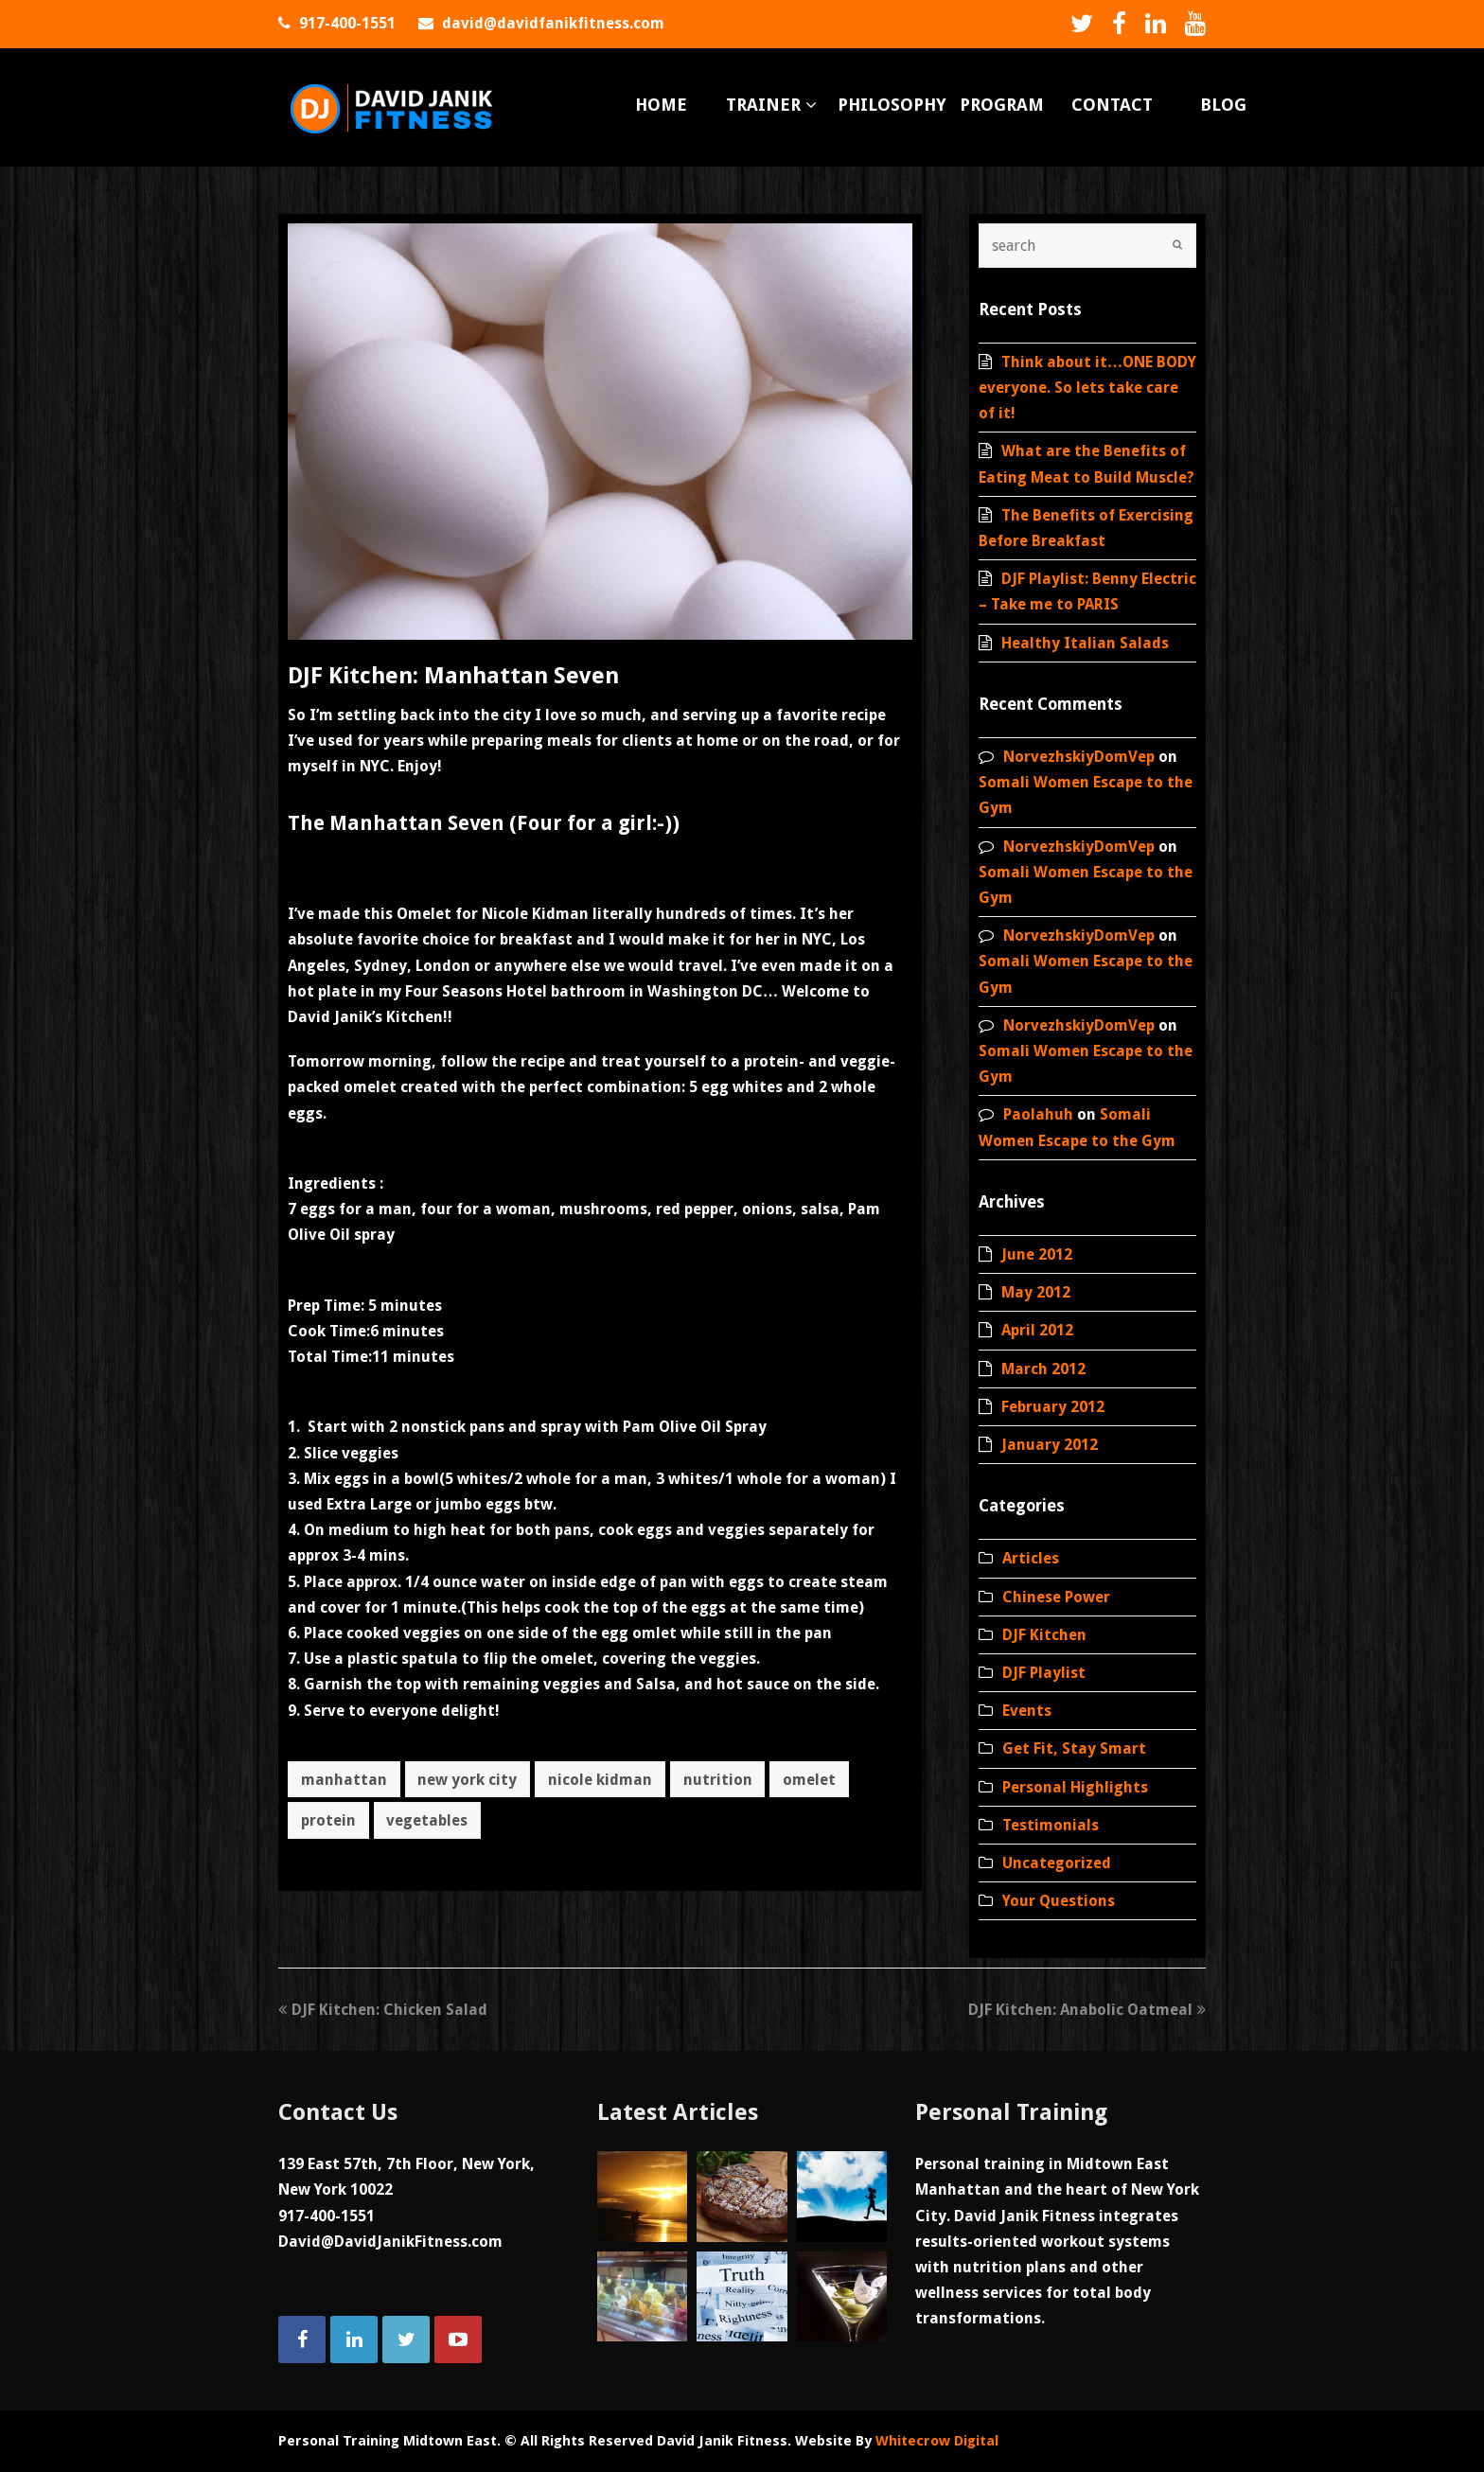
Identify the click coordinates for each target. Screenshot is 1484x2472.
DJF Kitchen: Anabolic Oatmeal (1087, 2010)
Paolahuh (1038, 1114)
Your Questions (1058, 1901)
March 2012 (1043, 1369)
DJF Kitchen (1044, 1635)
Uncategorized (1056, 1863)
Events (1026, 1711)
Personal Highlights (1075, 1787)
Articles (1030, 1558)
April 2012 (1037, 1330)
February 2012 (1052, 1407)
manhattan (344, 1780)
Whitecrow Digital (936, 2440)
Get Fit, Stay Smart (1074, 1748)
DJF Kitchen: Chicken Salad (382, 2010)
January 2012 (1049, 1445)
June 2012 (1036, 1254)
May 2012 (1035, 1292)
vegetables (427, 1820)
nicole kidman (600, 1780)
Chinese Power (1056, 1597)
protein (328, 1820)
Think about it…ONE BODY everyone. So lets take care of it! (1087, 387)
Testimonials (1050, 1825)
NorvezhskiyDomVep (1079, 757)
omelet (809, 1780)
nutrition (717, 1780)
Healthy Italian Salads (1085, 643)
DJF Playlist (1044, 1673)
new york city (467, 1780)
